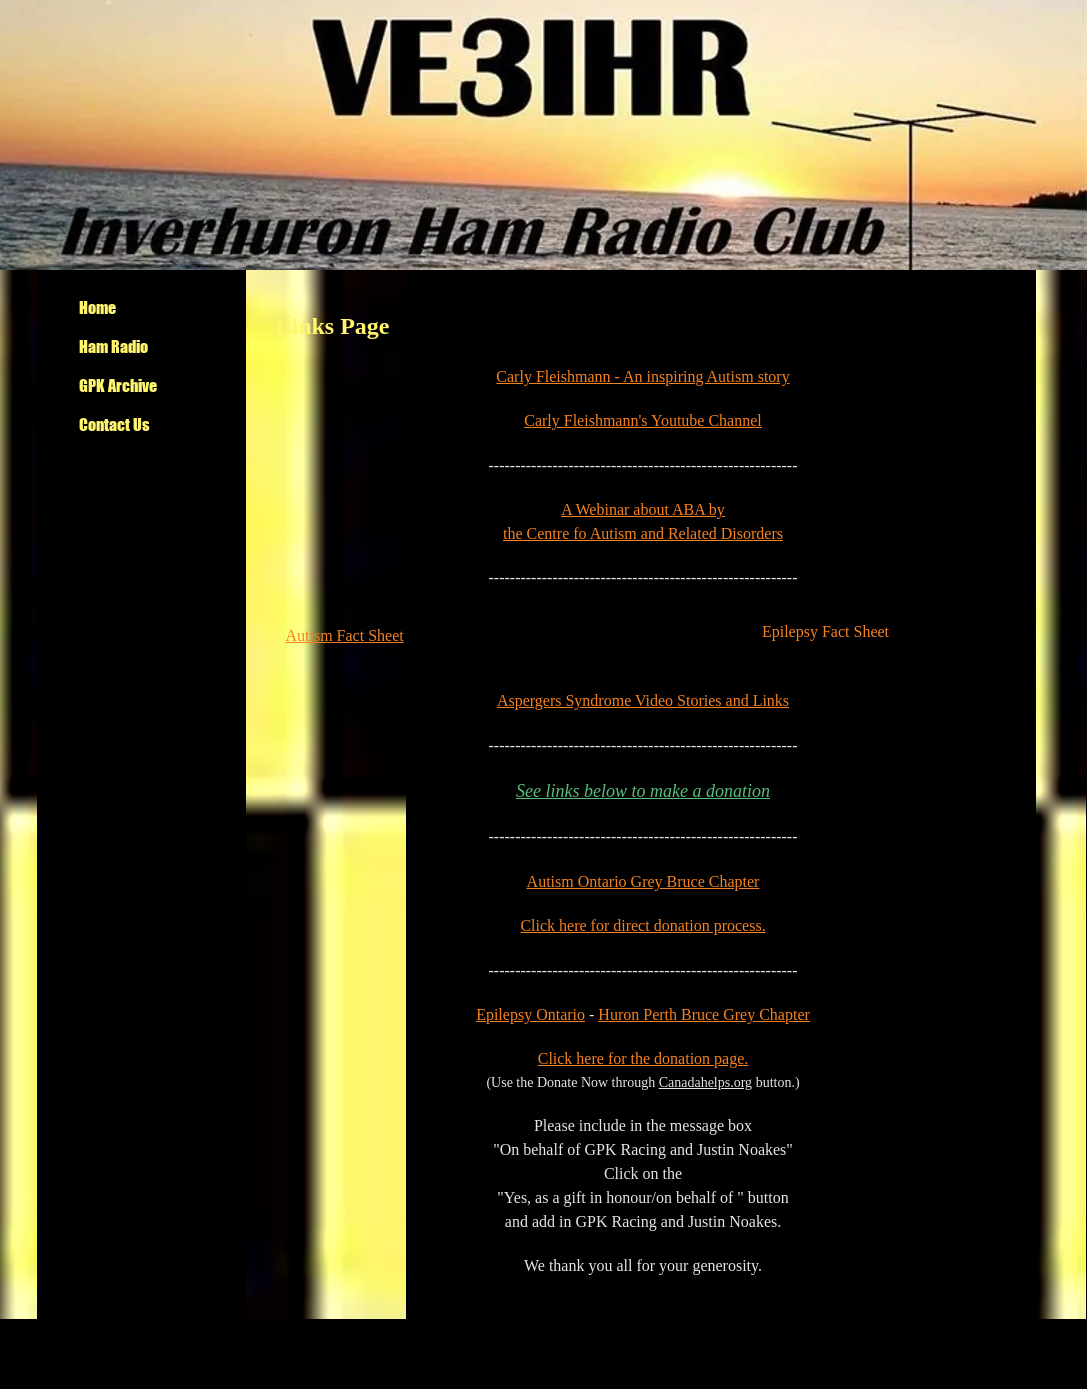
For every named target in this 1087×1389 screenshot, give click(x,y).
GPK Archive (118, 385)
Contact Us (114, 424)
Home (97, 307)
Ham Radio (113, 346)
